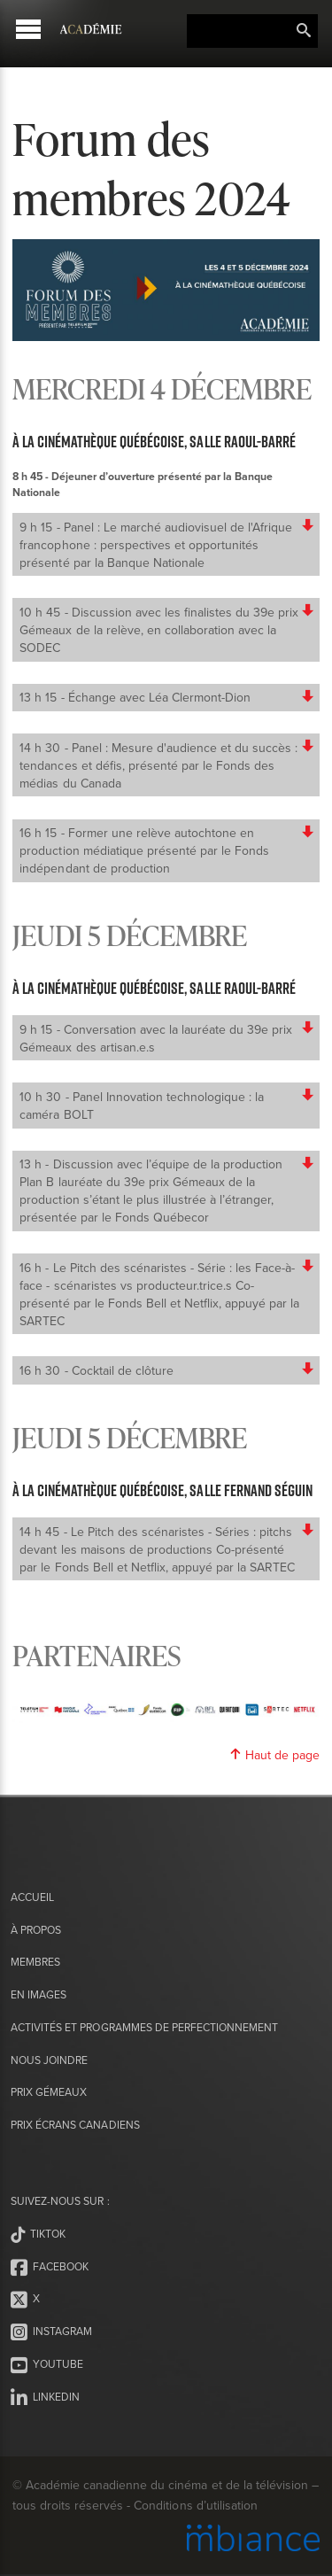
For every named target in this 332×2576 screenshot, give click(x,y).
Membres (35, 1961)
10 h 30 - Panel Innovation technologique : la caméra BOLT (166, 1105)
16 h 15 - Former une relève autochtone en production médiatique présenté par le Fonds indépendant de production (166, 850)
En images (38, 1994)
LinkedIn (45, 2398)
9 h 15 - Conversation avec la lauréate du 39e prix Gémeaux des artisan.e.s (166, 1038)
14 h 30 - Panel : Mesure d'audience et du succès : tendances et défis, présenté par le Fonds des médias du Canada (166, 765)
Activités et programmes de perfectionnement (144, 2027)
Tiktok (38, 2235)
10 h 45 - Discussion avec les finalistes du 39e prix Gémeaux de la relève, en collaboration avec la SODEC (166, 629)
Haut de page (274, 1755)
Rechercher (304, 31)
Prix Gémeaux (49, 2091)
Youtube (47, 2365)
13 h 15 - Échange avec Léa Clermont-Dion (166, 697)
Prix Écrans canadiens (75, 2124)
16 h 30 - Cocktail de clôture (166, 1370)
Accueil (32, 1897)
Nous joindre (49, 2060)
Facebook (50, 2267)
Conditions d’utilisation (195, 2505)
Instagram (51, 2332)
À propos (36, 1929)
